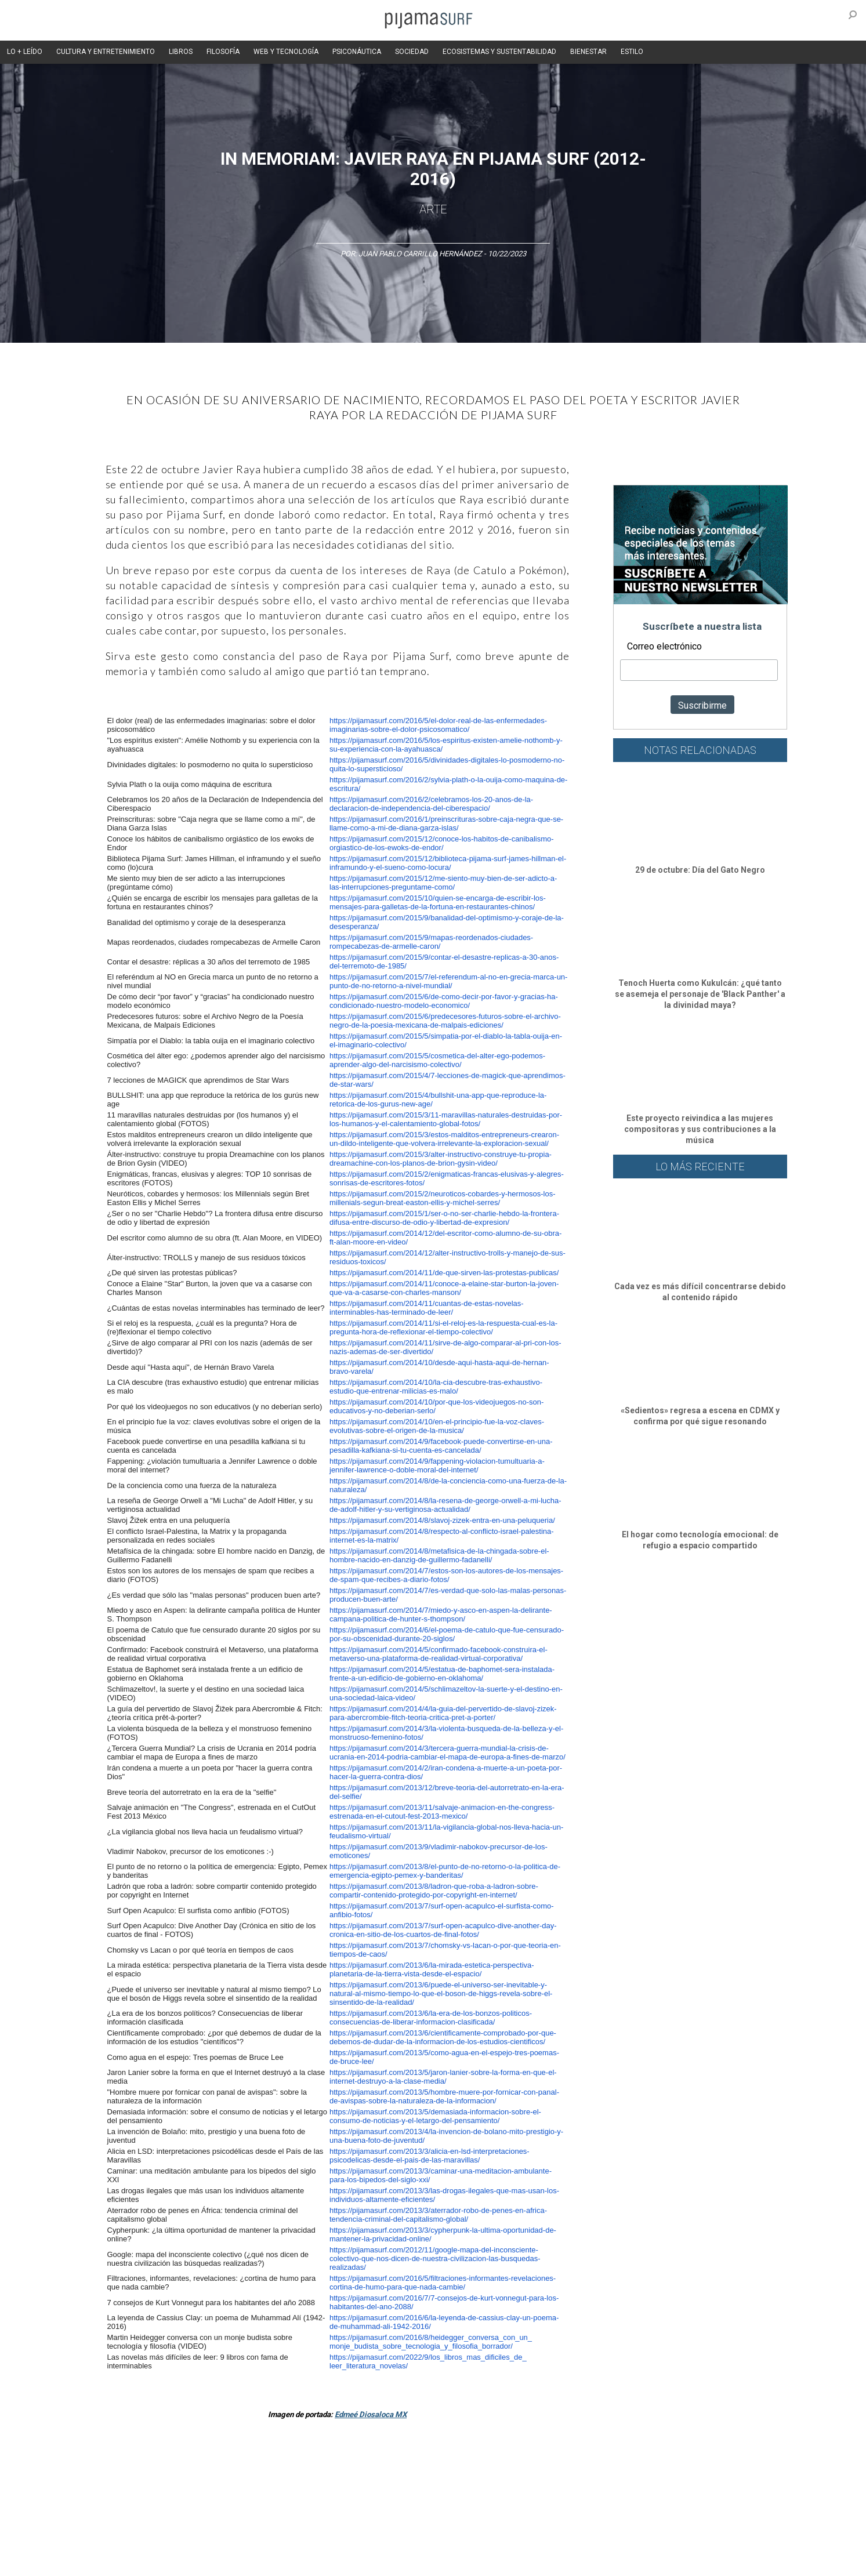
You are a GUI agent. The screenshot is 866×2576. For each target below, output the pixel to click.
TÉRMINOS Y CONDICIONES (300, 2541)
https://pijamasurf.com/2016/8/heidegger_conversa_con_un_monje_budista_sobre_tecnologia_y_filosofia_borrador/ (430, 2341)
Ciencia (172, 2477)
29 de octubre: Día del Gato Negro (700, 870)
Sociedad (489, 2477)
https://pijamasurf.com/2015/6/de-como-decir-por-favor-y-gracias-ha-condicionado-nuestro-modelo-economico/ (443, 1001)
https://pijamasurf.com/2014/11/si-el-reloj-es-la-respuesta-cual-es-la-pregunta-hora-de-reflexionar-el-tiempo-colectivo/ (443, 1327)
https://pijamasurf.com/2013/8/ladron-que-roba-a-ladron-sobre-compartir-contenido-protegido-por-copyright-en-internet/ (433, 1890)
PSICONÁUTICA (356, 52)
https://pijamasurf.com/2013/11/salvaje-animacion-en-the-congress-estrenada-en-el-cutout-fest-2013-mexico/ (442, 1811)
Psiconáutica (441, 2477)
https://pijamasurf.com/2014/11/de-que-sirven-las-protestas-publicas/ (444, 1272)
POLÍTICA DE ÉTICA (386, 2541)
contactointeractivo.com (399, 2561)
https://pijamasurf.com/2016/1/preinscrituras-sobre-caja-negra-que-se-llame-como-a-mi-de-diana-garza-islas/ (446, 823)
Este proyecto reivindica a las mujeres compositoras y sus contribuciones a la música (700, 1129)
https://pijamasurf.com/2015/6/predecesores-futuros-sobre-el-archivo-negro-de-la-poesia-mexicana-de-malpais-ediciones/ (445, 1020)
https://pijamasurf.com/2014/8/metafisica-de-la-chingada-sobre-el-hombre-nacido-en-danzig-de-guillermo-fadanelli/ (439, 1555)
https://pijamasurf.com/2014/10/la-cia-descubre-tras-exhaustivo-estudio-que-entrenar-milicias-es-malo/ (435, 1386)
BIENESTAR (588, 52)
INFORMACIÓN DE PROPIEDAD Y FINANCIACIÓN (160, 2561)
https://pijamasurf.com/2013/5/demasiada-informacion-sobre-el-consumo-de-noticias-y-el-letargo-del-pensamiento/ (435, 2116)
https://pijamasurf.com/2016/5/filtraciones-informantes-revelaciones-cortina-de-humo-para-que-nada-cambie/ (442, 2282)
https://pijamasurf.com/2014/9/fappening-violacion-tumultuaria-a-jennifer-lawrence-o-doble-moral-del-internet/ (437, 1465)
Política (396, 2477)
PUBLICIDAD (225, 2541)
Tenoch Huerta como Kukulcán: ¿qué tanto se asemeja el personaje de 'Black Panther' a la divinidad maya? (700, 994)
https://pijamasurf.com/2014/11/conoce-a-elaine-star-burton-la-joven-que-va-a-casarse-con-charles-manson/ (444, 1288)
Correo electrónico (664, 646)
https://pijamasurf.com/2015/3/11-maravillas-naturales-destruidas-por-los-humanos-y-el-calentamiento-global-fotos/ (445, 1119)
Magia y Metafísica (342, 2477)
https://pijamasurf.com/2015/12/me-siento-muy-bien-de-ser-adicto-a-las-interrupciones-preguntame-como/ (443, 882)
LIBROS (181, 52)
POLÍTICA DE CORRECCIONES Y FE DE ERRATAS (646, 2541)
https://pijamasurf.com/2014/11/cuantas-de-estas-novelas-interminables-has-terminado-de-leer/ (426, 1307)
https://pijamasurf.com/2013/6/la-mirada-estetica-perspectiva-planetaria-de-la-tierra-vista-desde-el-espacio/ (431, 1969)
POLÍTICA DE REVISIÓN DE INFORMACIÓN (493, 2541)
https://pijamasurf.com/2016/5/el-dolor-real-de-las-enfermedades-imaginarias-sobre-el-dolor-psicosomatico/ (438, 725)
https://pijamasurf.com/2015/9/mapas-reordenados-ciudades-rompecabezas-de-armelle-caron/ (431, 941)
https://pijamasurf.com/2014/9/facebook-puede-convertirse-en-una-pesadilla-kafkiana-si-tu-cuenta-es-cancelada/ (440, 1445)
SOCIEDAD (412, 52)
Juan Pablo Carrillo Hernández (420, 253)
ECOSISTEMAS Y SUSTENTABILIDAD (499, 52)
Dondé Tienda (472, 2561)
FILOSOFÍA (223, 52)
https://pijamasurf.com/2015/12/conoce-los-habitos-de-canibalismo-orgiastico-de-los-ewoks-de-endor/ (441, 843)
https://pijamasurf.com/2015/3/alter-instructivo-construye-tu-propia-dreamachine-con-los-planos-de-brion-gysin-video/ (440, 1158)
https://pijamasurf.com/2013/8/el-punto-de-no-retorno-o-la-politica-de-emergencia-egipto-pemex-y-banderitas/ (444, 1871)
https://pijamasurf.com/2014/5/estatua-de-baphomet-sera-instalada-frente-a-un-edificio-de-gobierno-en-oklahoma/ (442, 1673)
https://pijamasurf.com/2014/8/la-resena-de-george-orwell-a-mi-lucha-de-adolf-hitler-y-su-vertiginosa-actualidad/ (445, 1505)
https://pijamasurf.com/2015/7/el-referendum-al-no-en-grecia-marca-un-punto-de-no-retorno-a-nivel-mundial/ (448, 981)
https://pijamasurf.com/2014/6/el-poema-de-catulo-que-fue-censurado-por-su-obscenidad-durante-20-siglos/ (446, 1634)
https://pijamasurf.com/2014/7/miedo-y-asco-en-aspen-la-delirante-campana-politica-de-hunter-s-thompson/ (440, 1614)
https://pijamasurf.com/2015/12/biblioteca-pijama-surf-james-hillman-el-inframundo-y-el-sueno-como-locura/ (447, 863)
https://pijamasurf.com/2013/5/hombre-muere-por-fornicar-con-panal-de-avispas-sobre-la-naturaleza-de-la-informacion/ (444, 2096)
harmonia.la (328, 2561)
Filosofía (209, 2477)
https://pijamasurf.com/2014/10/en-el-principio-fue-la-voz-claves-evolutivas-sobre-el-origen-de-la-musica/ (436, 1426)
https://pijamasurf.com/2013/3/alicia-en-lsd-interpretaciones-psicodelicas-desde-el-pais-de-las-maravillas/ (429, 2155)
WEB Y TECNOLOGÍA (285, 52)
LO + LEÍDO (24, 52)
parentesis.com (272, 2561)
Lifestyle (613, 2477)
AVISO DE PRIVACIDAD (121, 2541)
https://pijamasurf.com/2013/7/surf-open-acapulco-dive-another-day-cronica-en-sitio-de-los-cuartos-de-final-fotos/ (443, 1930)
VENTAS (182, 2541)
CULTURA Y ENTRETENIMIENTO (105, 52)
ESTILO (632, 52)
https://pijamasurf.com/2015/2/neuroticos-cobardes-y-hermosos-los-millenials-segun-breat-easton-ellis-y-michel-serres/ (442, 1198)
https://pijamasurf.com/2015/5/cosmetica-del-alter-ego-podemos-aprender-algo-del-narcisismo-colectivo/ (437, 1060)
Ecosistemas (537, 2477)
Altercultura (104, 2477)
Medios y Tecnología (267, 2477)
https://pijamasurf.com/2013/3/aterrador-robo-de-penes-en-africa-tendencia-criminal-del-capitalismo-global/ (438, 2214)
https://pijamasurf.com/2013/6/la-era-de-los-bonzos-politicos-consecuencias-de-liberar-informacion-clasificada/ (430, 2017)
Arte (433, 209)
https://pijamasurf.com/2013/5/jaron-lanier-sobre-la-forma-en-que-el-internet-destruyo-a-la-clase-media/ (443, 2076)
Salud (579, 2477)
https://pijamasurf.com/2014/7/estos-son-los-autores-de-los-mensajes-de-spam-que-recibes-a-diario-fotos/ (446, 1575)
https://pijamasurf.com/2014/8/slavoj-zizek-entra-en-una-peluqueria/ (442, 1520)
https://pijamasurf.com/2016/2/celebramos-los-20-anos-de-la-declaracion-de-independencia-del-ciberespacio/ (431, 803)
